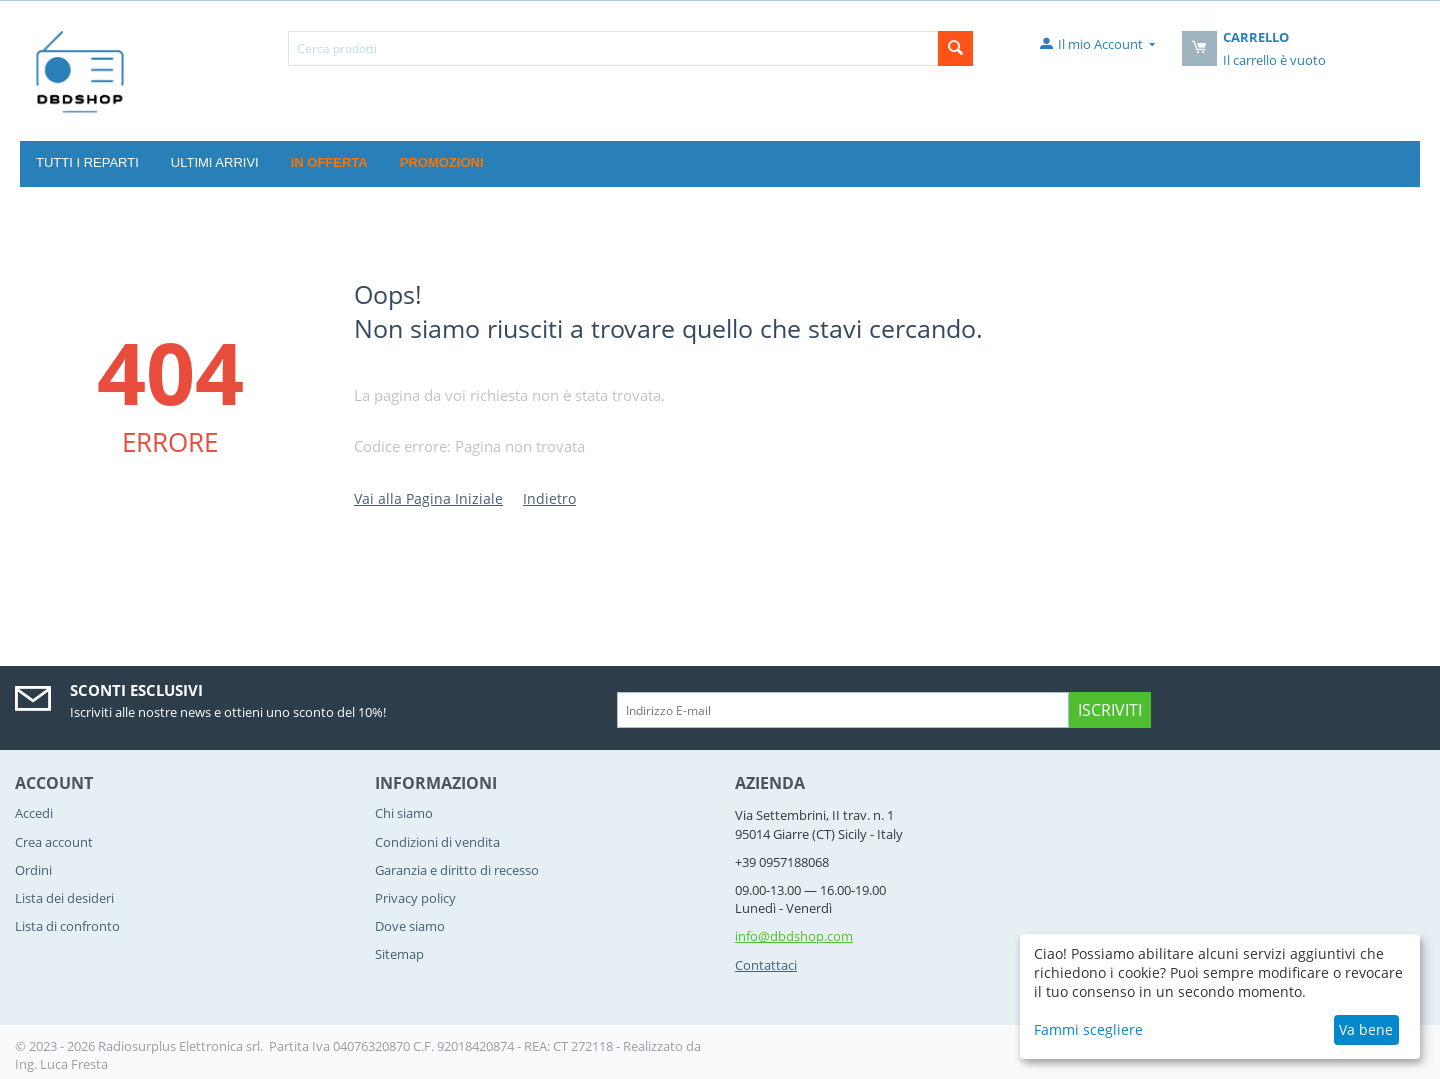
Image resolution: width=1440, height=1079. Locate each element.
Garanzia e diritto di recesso (457, 870)
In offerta (329, 162)
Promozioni (442, 162)
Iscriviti (1110, 710)
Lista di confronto (67, 926)
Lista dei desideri (64, 898)
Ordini (33, 870)
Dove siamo (410, 926)
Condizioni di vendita (437, 842)
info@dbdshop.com (794, 936)
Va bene (1366, 1029)
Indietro (549, 498)
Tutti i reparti (87, 162)
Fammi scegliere (1088, 1029)
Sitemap (399, 954)
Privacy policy (415, 898)
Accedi (34, 813)
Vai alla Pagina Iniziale (428, 498)
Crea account (54, 842)
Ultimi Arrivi (215, 162)
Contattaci (766, 965)
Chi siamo (404, 813)
